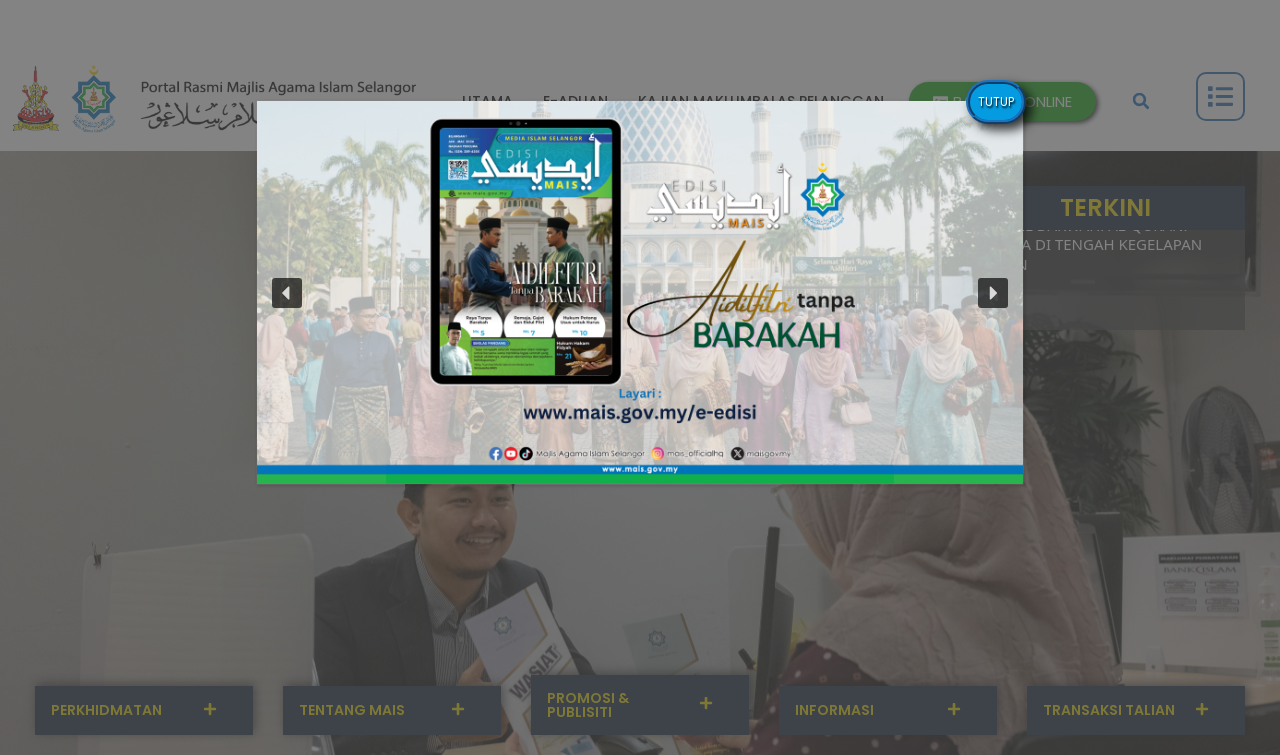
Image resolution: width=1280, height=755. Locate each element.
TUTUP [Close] (996, 101)
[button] (640, 292)
